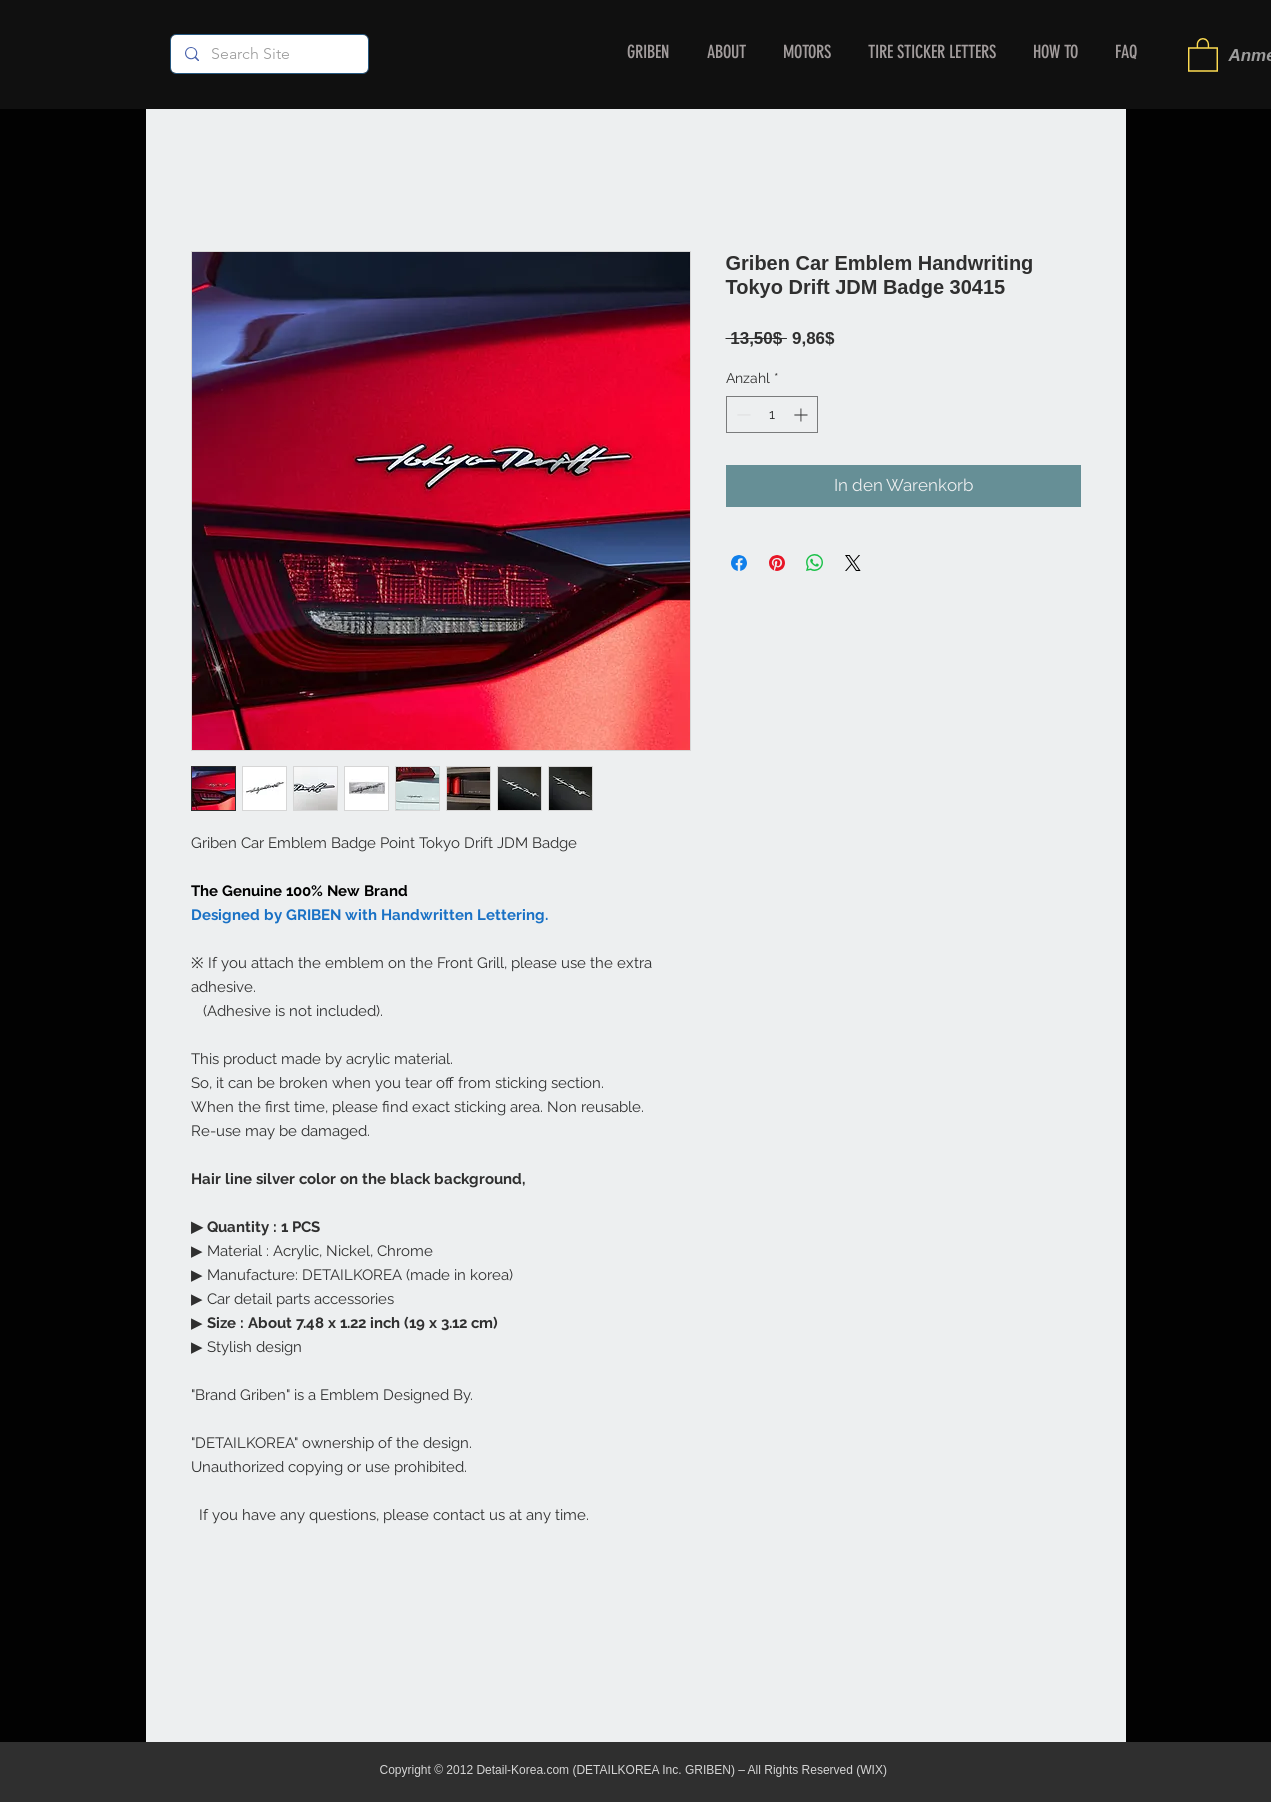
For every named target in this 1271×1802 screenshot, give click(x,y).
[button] (1203, 54)
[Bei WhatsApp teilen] (815, 563)
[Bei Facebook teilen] (739, 563)
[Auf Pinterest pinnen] (777, 563)
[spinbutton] (772, 414)
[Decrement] (741, 414)
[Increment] (802, 414)
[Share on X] (853, 563)
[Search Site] (268, 54)
